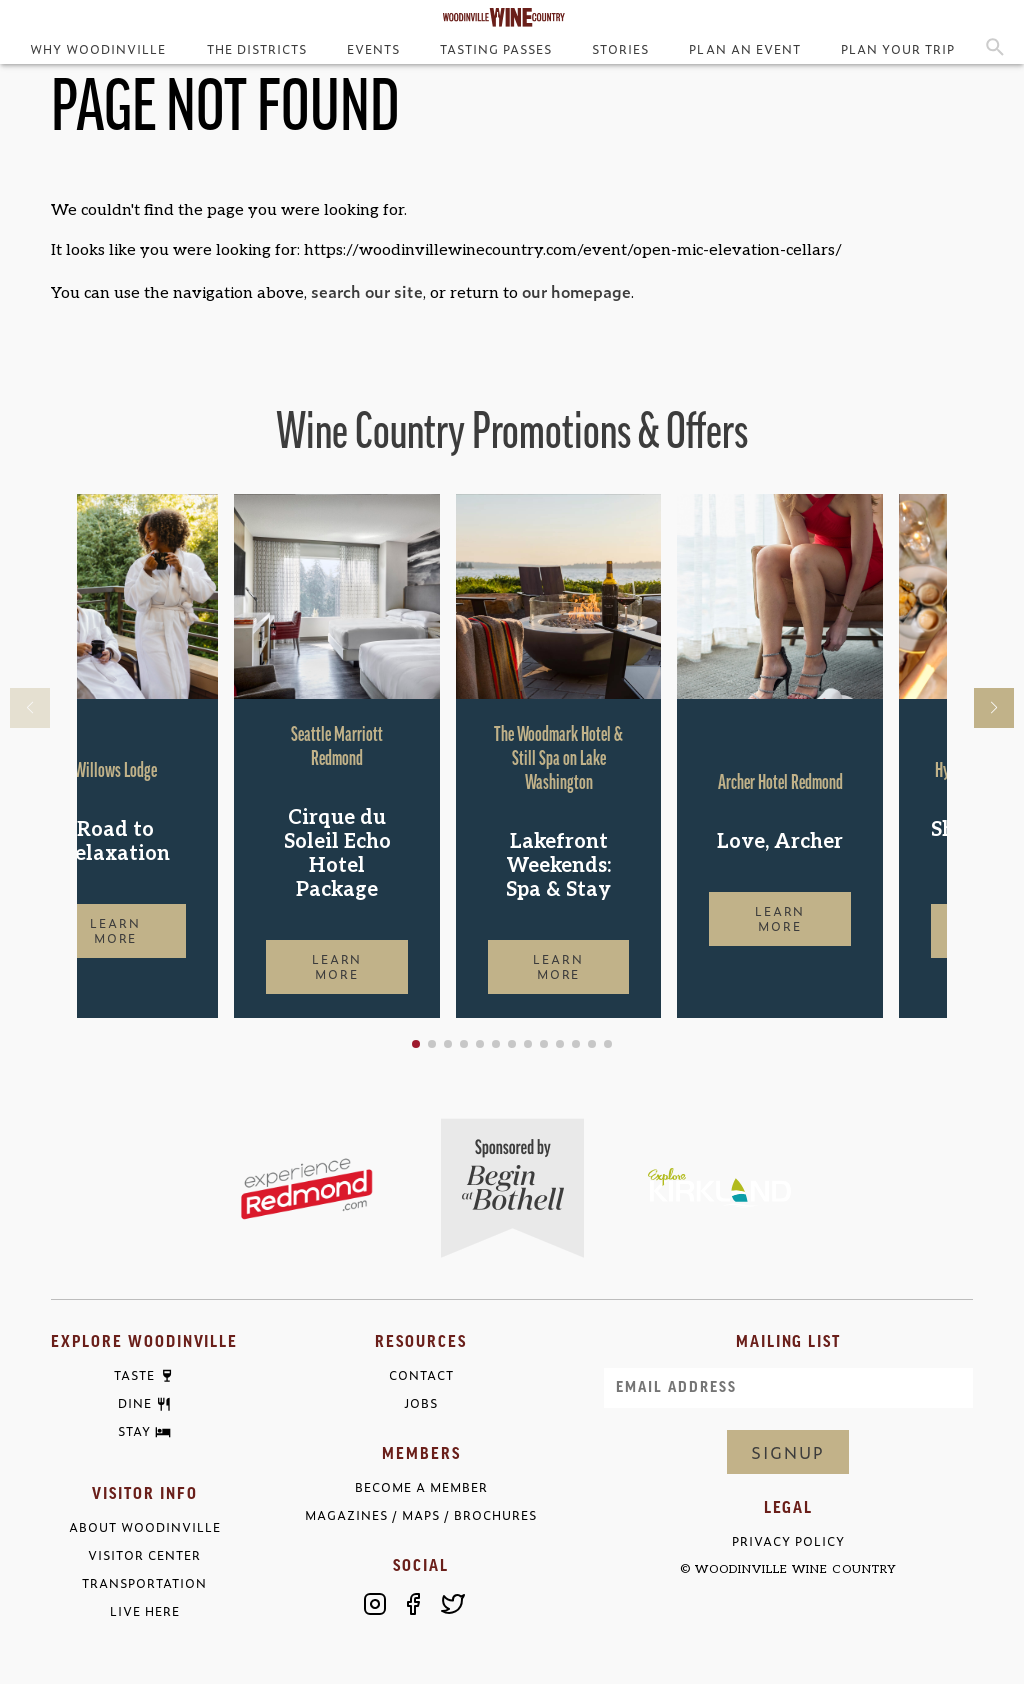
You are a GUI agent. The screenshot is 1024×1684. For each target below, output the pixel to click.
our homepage (576, 291)
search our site (367, 291)
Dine (135, 1404)
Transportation (144, 1583)
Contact (421, 1375)
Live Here (145, 1611)
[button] (480, 1044)
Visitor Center (144, 1555)
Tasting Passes (496, 49)
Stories (620, 49)
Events (373, 49)
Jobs (421, 1403)
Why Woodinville (98, 49)
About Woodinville (145, 1527)
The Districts (257, 49)
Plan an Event (744, 49)
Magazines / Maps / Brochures (421, 1515)
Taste (134, 1376)
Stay (134, 1432)
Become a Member (421, 1487)
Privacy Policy (788, 1541)
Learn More (179, 930)
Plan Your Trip (898, 49)
